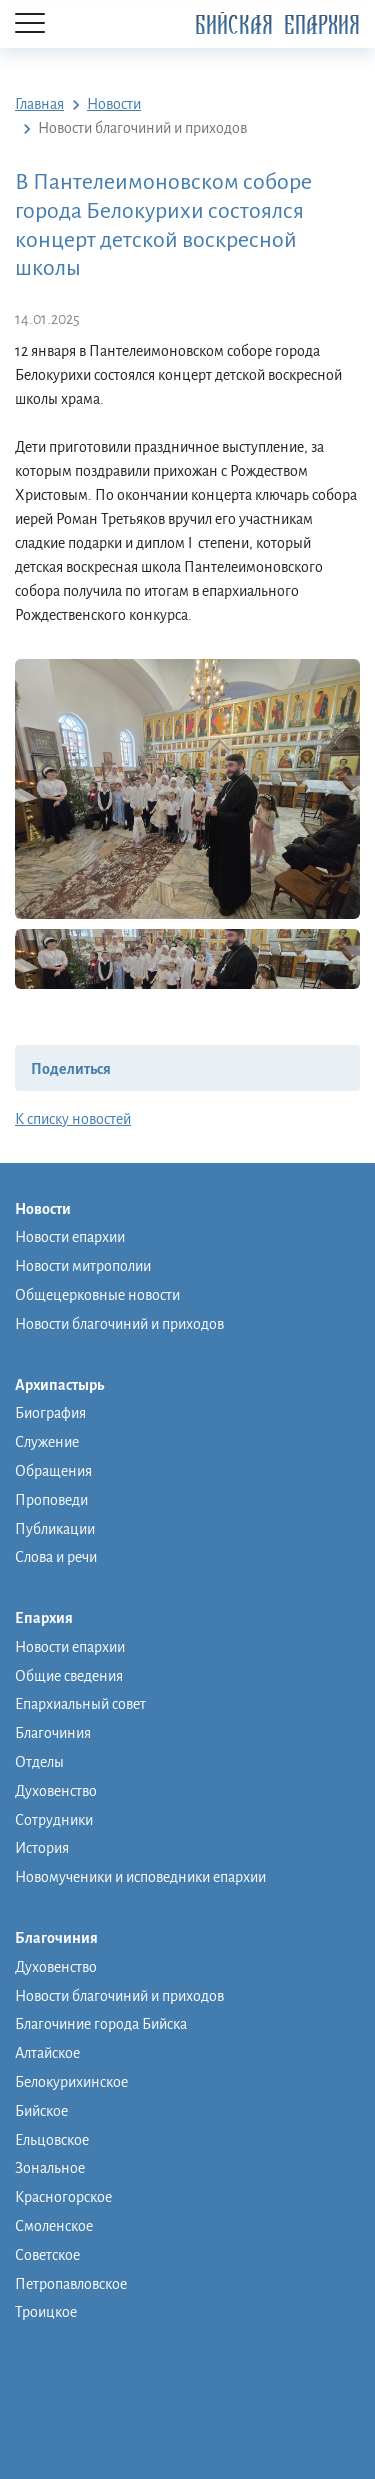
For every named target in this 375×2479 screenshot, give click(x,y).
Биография (50, 1413)
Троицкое (46, 2312)
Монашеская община (83, 2339)
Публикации (55, 1529)
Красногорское (63, 2197)
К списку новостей (73, 1119)
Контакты (46, 2435)
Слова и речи (56, 1557)
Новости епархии (70, 1237)
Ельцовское (52, 2140)
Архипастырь (69, 1386)
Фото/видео (53, 2411)
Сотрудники (54, 1820)
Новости (53, 1210)
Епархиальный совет (80, 1704)
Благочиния (53, 1733)
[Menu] (30, 24)
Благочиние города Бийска (101, 2024)
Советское (47, 2255)
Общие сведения (69, 1676)
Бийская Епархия (277, 25)
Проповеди (51, 1500)
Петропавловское (71, 2284)
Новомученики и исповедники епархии (140, 1877)
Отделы (39, 1762)
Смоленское (54, 2226)
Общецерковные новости (97, 1295)
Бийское (41, 2111)
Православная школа (82, 2363)
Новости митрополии (83, 1266)
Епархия (54, 1619)
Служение (47, 1442)
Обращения (53, 1471)
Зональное (50, 2168)
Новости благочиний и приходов (119, 1324)
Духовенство (56, 1791)
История (42, 1848)
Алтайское (47, 2053)
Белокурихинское (71, 2082)
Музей (35, 2387)
